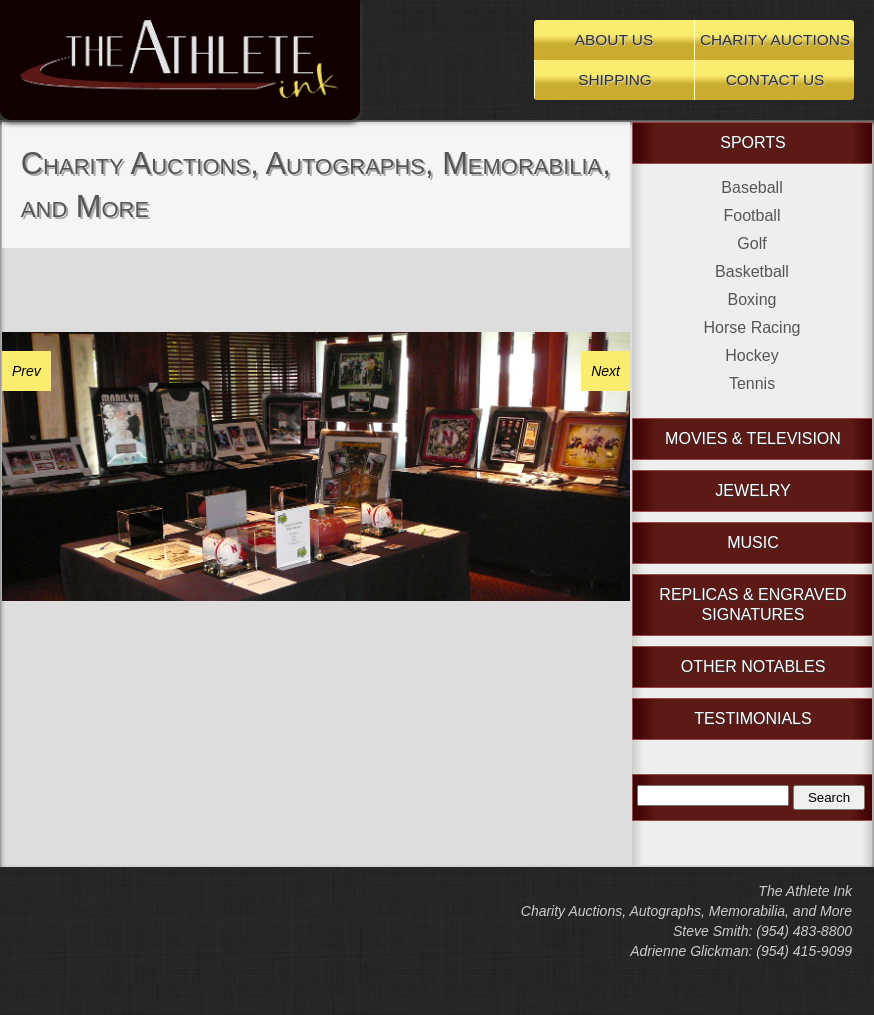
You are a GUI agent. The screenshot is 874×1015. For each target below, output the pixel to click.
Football (752, 215)
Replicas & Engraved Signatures (752, 604)
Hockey (751, 355)
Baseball (751, 187)
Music (753, 542)
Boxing (752, 299)
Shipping (615, 79)
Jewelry (752, 490)
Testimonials (752, 718)
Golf (751, 243)
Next (605, 371)
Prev (26, 371)
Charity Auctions (775, 39)
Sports (753, 142)
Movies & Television (753, 438)
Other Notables (753, 666)
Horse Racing (752, 327)
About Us (614, 39)
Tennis (752, 383)
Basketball (752, 271)
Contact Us (775, 79)
